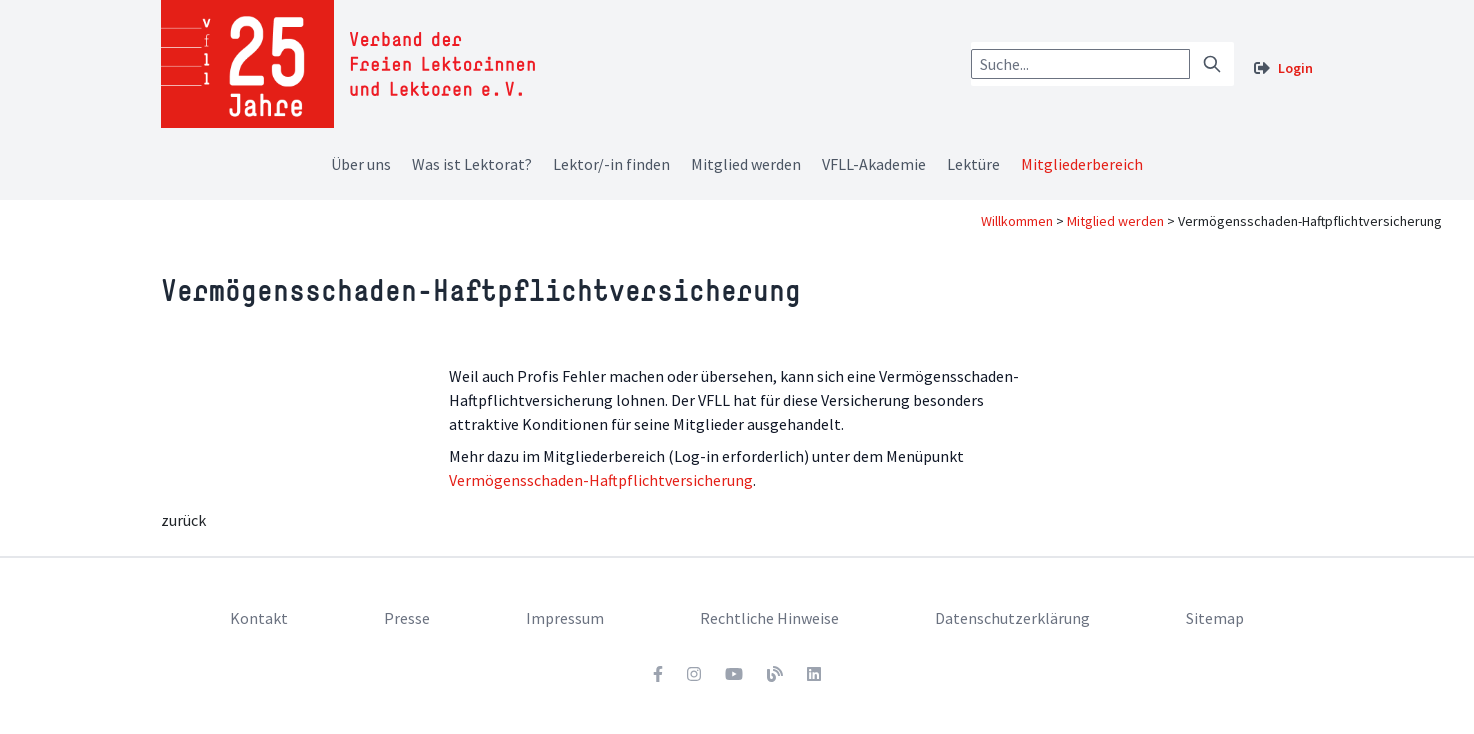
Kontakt (259, 618)
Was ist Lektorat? (472, 164)
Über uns (361, 164)
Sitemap (1215, 618)
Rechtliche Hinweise (769, 618)
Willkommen (1017, 221)
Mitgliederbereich (1082, 164)
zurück (183, 520)
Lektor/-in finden (611, 164)
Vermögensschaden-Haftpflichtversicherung (601, 480)
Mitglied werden (746, 164)
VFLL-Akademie (874, 164)
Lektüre (973, 164)
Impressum (565, 618)
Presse (407, 618)
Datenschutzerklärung (1012, 618)
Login (1295, 68)
